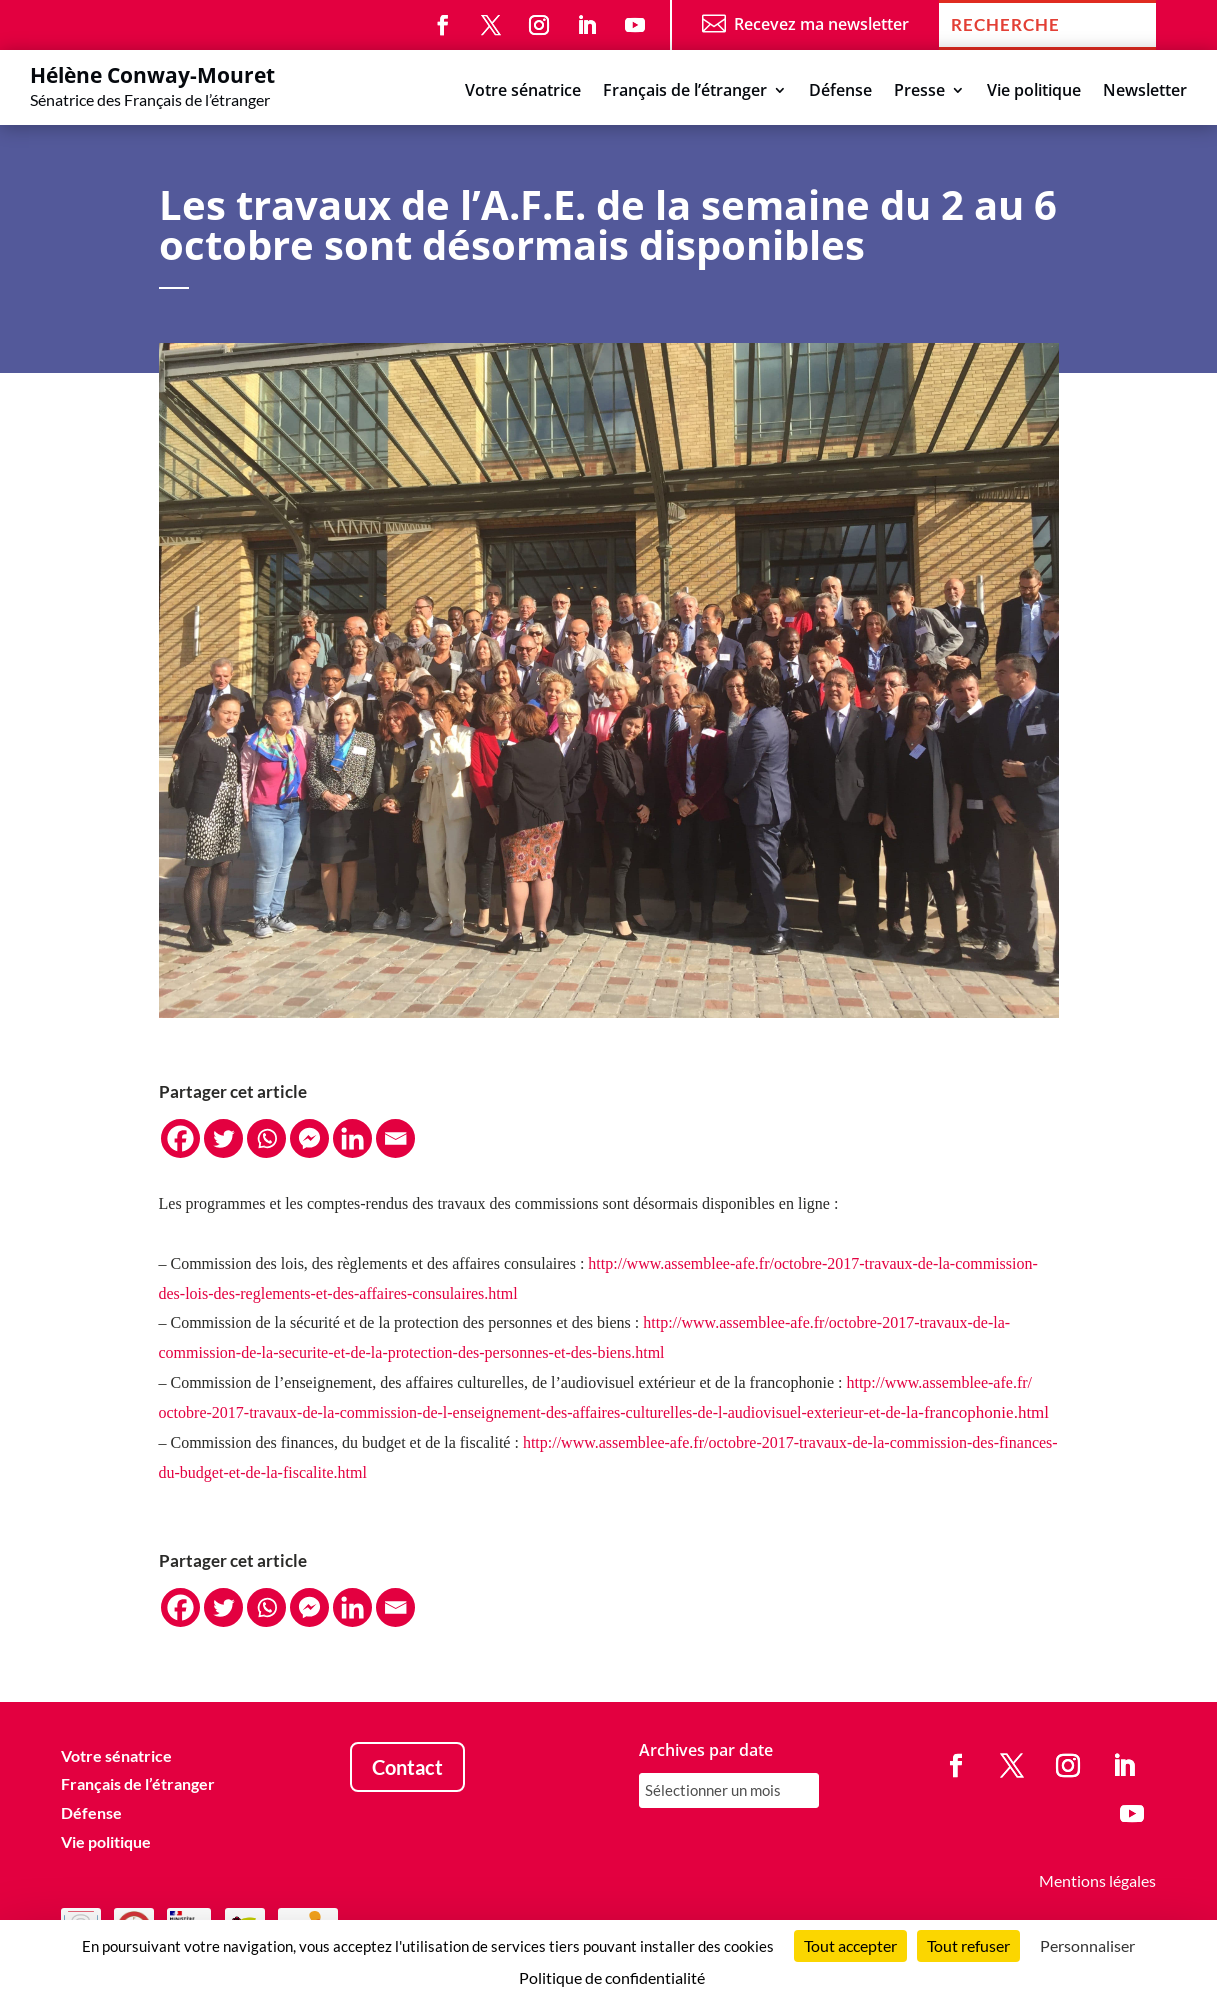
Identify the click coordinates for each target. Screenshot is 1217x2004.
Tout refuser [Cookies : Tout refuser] (968, 1945)
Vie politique (1034, 92)
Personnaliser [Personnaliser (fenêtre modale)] (1087, 1945)
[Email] (395, 1138)
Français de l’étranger (685, 92)
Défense (840, 92)
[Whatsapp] (266, 1138)
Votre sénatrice (523, 92)
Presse (919, 92)
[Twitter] (223, 1138)
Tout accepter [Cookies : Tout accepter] (850, 1945)
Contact (407, 1767)
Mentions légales (1097, 1880)
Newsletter (1145, 92)
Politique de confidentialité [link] (612, 1977)
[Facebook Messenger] (309, 1138)
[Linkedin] (352, 1138)
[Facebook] (180, 1138)
